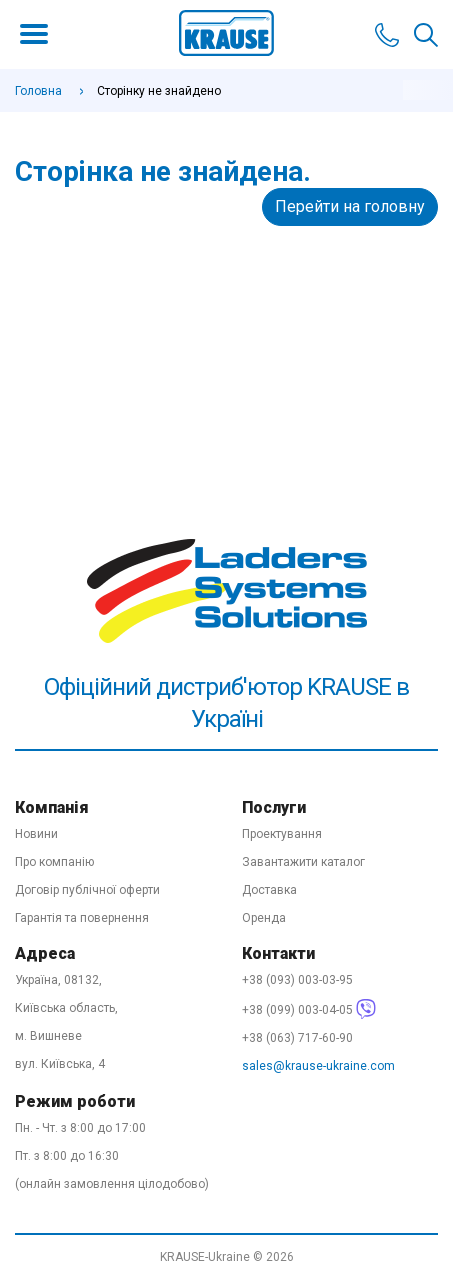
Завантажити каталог (303, 862)
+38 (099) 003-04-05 (309, 1010)
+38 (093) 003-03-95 (297, 980)
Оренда (264, 918)
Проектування (282, 834)
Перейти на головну (350, 206)
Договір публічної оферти (87, 890)
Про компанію (54, 862)
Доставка (269, 890)
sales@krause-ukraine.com (318, 1066)
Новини (36, 834)
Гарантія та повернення (82, 918)
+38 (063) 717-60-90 (297, 1038)
